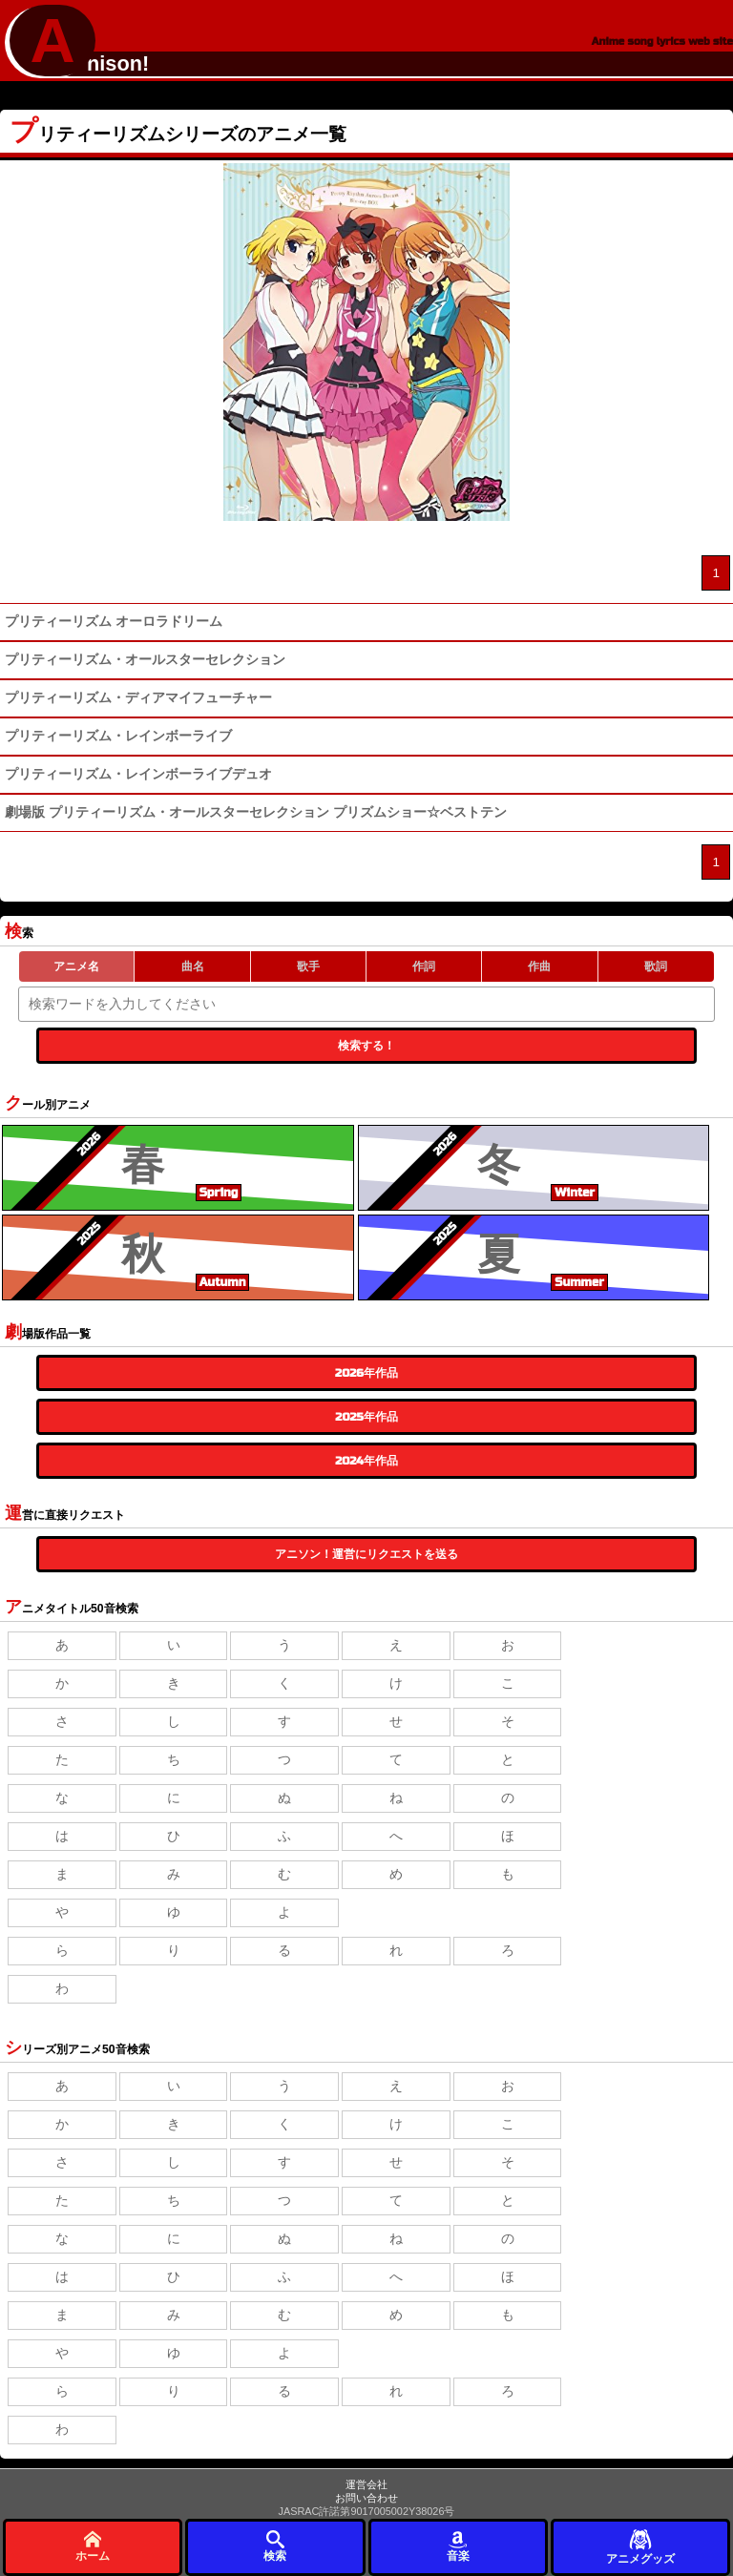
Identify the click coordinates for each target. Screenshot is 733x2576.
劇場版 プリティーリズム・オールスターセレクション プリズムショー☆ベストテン (256, 812)
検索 (274, 2546)
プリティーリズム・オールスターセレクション (145, 660)
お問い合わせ (366, 2497)
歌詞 (655, 966)
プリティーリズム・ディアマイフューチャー (138, 698)
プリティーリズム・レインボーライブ (118, 736)
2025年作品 (366, 1416)
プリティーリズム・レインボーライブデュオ (138, 774)
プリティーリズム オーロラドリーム (113, 621)
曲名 (192, 966)
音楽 (458, 2546)
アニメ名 (76, 966)
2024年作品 (366, 1460)
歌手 (308, 966)
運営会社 (366, 2484)
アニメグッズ (640, 2546)
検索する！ (366, 1045)
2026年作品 (366, 1373)
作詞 (423, 966)
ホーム (92, 2546)
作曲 (539, 966)
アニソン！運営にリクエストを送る (366, 1554)
